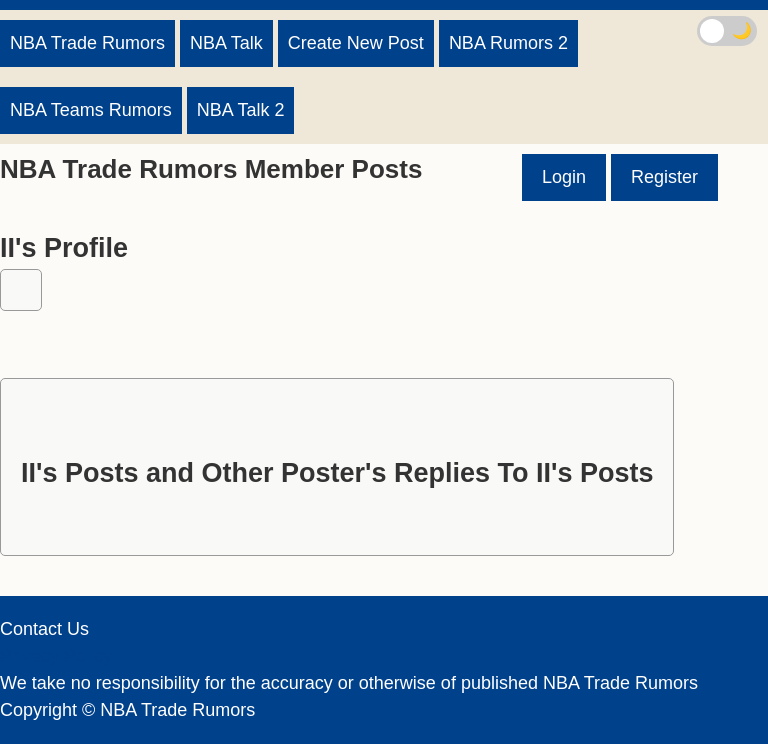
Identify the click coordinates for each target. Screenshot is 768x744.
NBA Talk (226, 43)
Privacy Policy (56, 656)
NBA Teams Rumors (91, 110)
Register (664, 177)
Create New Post (356, 43)
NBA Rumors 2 (508, 43)
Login (564, 177)
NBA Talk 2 (241, 110)
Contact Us (44, 629)
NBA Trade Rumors (87, 43)
